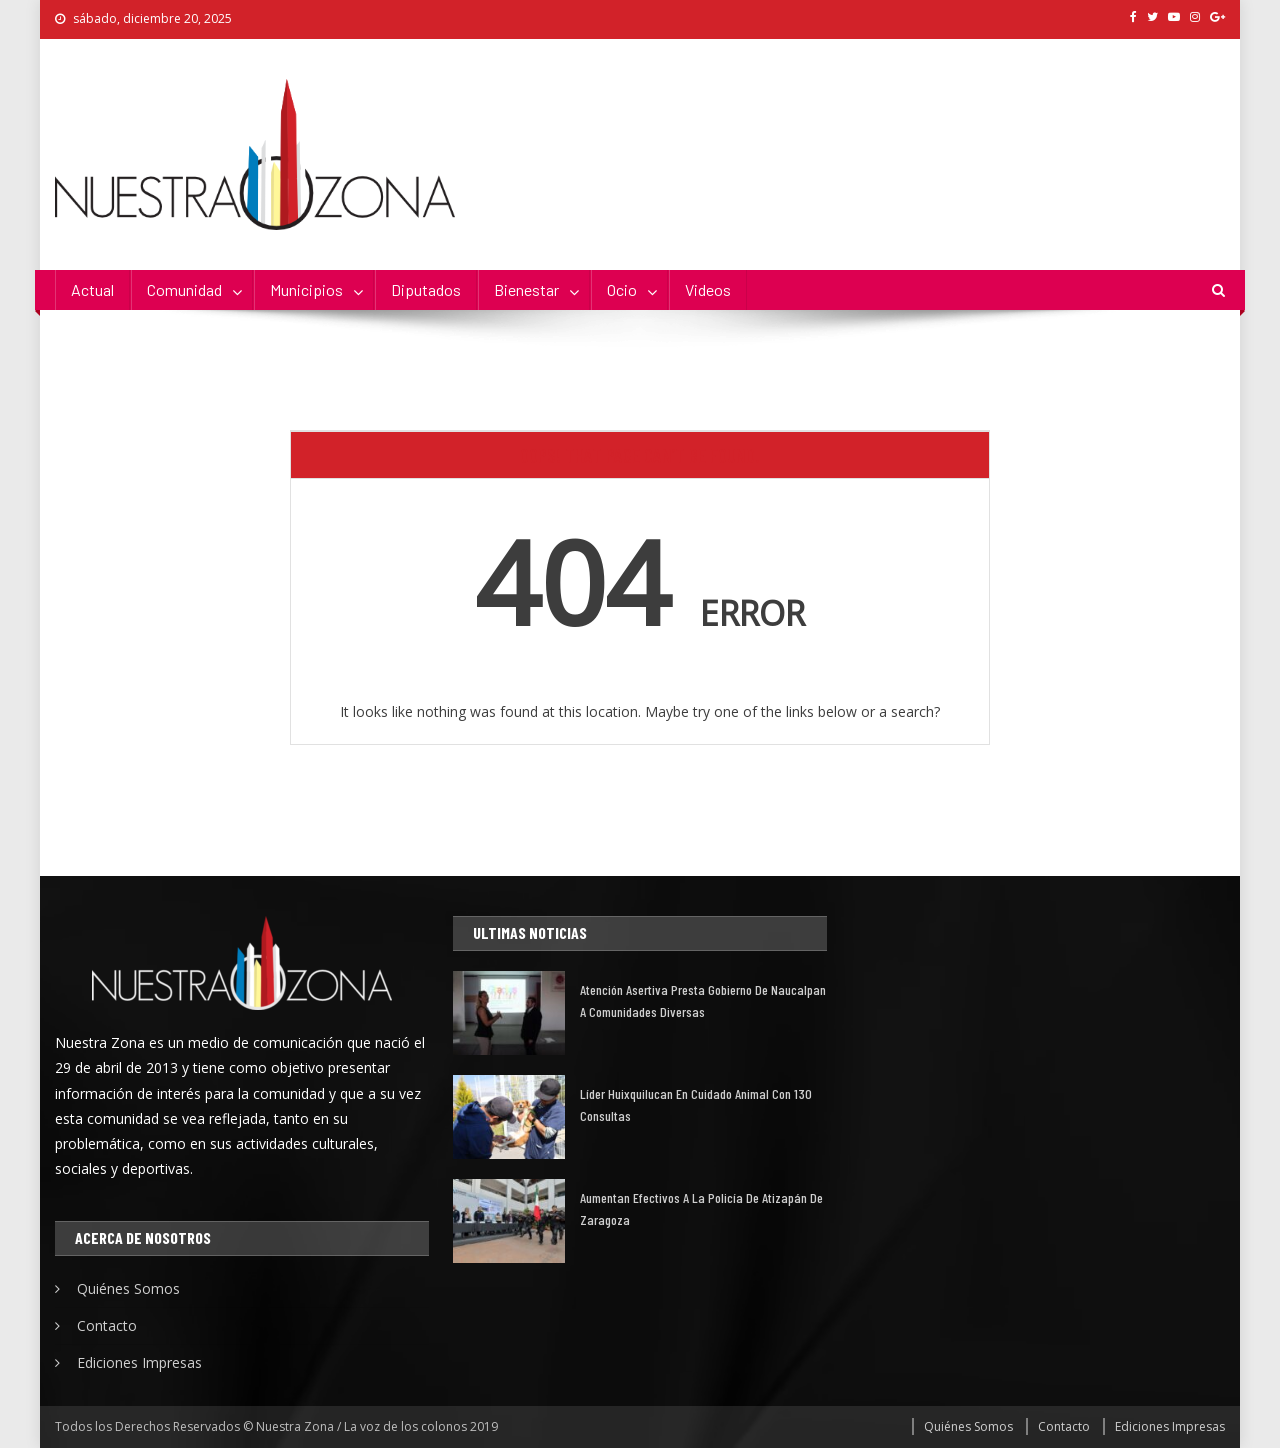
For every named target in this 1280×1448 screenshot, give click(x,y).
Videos (708, 289)
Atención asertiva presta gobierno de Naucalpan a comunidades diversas (703, 1000)
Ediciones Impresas (139, 1362)
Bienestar (526, 289)
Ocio (622, 289)
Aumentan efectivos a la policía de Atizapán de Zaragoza (701, 1208)
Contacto (107, 1325)
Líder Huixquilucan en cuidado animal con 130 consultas (696, 1104)
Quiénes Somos (128, 1288)
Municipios (306, 289)
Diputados (426, 289)
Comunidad (184, 289)
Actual (92, 289)
